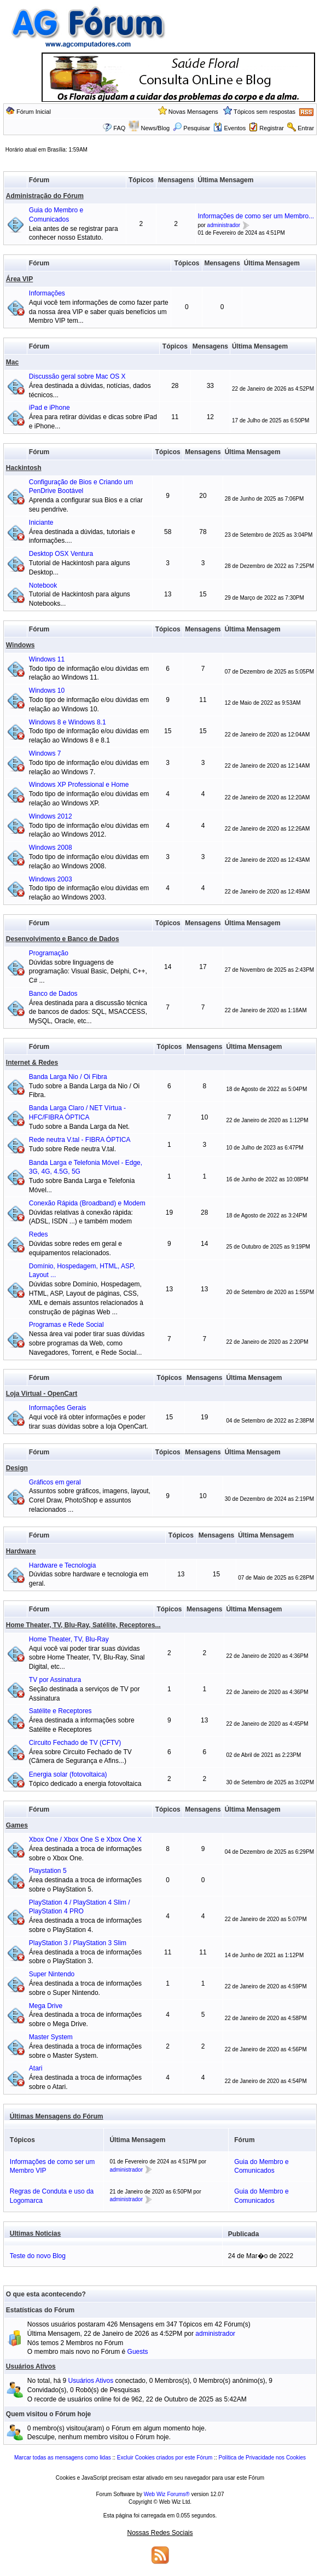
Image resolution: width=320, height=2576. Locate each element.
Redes (38, 1234)
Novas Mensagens (193, 111)
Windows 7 (45, 753)
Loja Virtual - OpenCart (41, 1393)
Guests (137, 2351)
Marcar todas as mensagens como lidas (62, 2458)
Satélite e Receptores (60, 1711)
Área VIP (19, 279)
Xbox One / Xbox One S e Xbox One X (85, 1839)
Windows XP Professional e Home (79, 784)
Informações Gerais (57, 1408)
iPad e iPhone (49, 407)
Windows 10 (47, 690)
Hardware (21, 1551)
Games (17, 1825)
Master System (51, 2037)
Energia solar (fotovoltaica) (68, 1774)
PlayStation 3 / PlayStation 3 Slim (77, 1943)
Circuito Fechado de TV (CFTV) (75, 1743)
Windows (20, 645)
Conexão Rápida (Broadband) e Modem (87, 1203)
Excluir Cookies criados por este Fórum (165, 2458)
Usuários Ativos (31, 2366)
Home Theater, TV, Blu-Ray (69, 1639)
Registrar (271, 128)
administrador (224, 225)
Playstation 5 (48, 1871)
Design (17, 1468)
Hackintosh (24, 468)
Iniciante (41, 522)
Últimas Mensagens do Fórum (56, 2116)
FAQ (119, 128)
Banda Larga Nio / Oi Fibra (68, 1077)
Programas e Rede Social (66, 1324)
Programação (48, 953)
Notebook (43, 585)
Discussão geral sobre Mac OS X (77, 376)
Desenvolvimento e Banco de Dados (62, 939)
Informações (47, 293)
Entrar (306, 128)
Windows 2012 (50, 816)
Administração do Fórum (45, 196)
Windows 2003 (50, 879)
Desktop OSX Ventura (61, 554)
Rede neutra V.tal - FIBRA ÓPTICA (80, 1140)
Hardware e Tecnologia (62, 1565)
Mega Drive (45, 2006)
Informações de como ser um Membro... (255, 216)
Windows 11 (47, 659)
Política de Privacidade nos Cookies (262, 2458)
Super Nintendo (51, 1974)
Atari (36, 2068)
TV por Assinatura (55, 1680)
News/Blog (155, 128)
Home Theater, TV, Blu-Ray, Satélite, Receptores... (83, 1625)
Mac (12, 362)
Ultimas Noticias (35, 2233)
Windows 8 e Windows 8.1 (67, 722)
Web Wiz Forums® (167, 2494)
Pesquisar (191, 128)
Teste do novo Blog (38, 2256)
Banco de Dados (53, 993)
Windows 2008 (50, 847)
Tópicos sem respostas (264, 111)
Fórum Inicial (33, 111)
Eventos (229, 128)
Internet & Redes (32, 1062)
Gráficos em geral (55, 1482)
